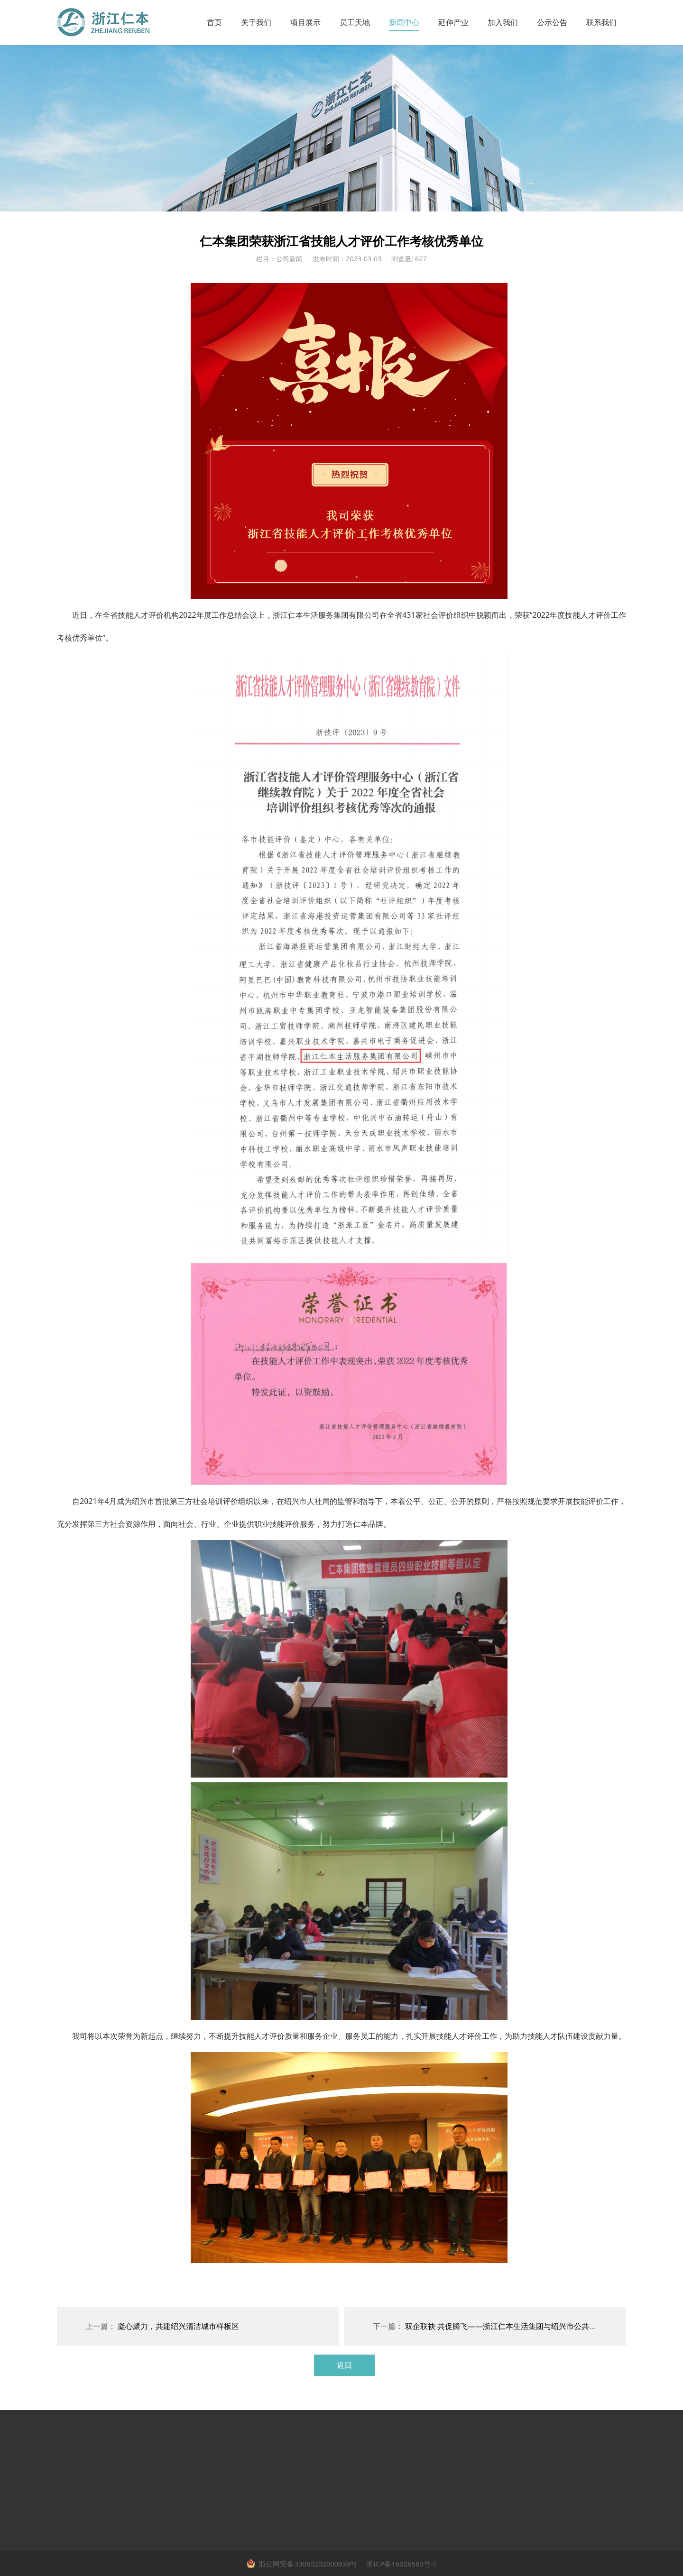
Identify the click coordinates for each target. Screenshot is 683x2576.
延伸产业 (453, 22)
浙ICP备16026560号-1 (400, 2563)
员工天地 (355, 22)
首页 (214, 22)
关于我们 (256, 22)
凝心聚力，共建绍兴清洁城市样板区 (178, 2326)
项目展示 (305, 22)
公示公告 (552, 22)
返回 (344, 2365)
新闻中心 (404, 22)
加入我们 (503, 22)
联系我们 (601, 22)
